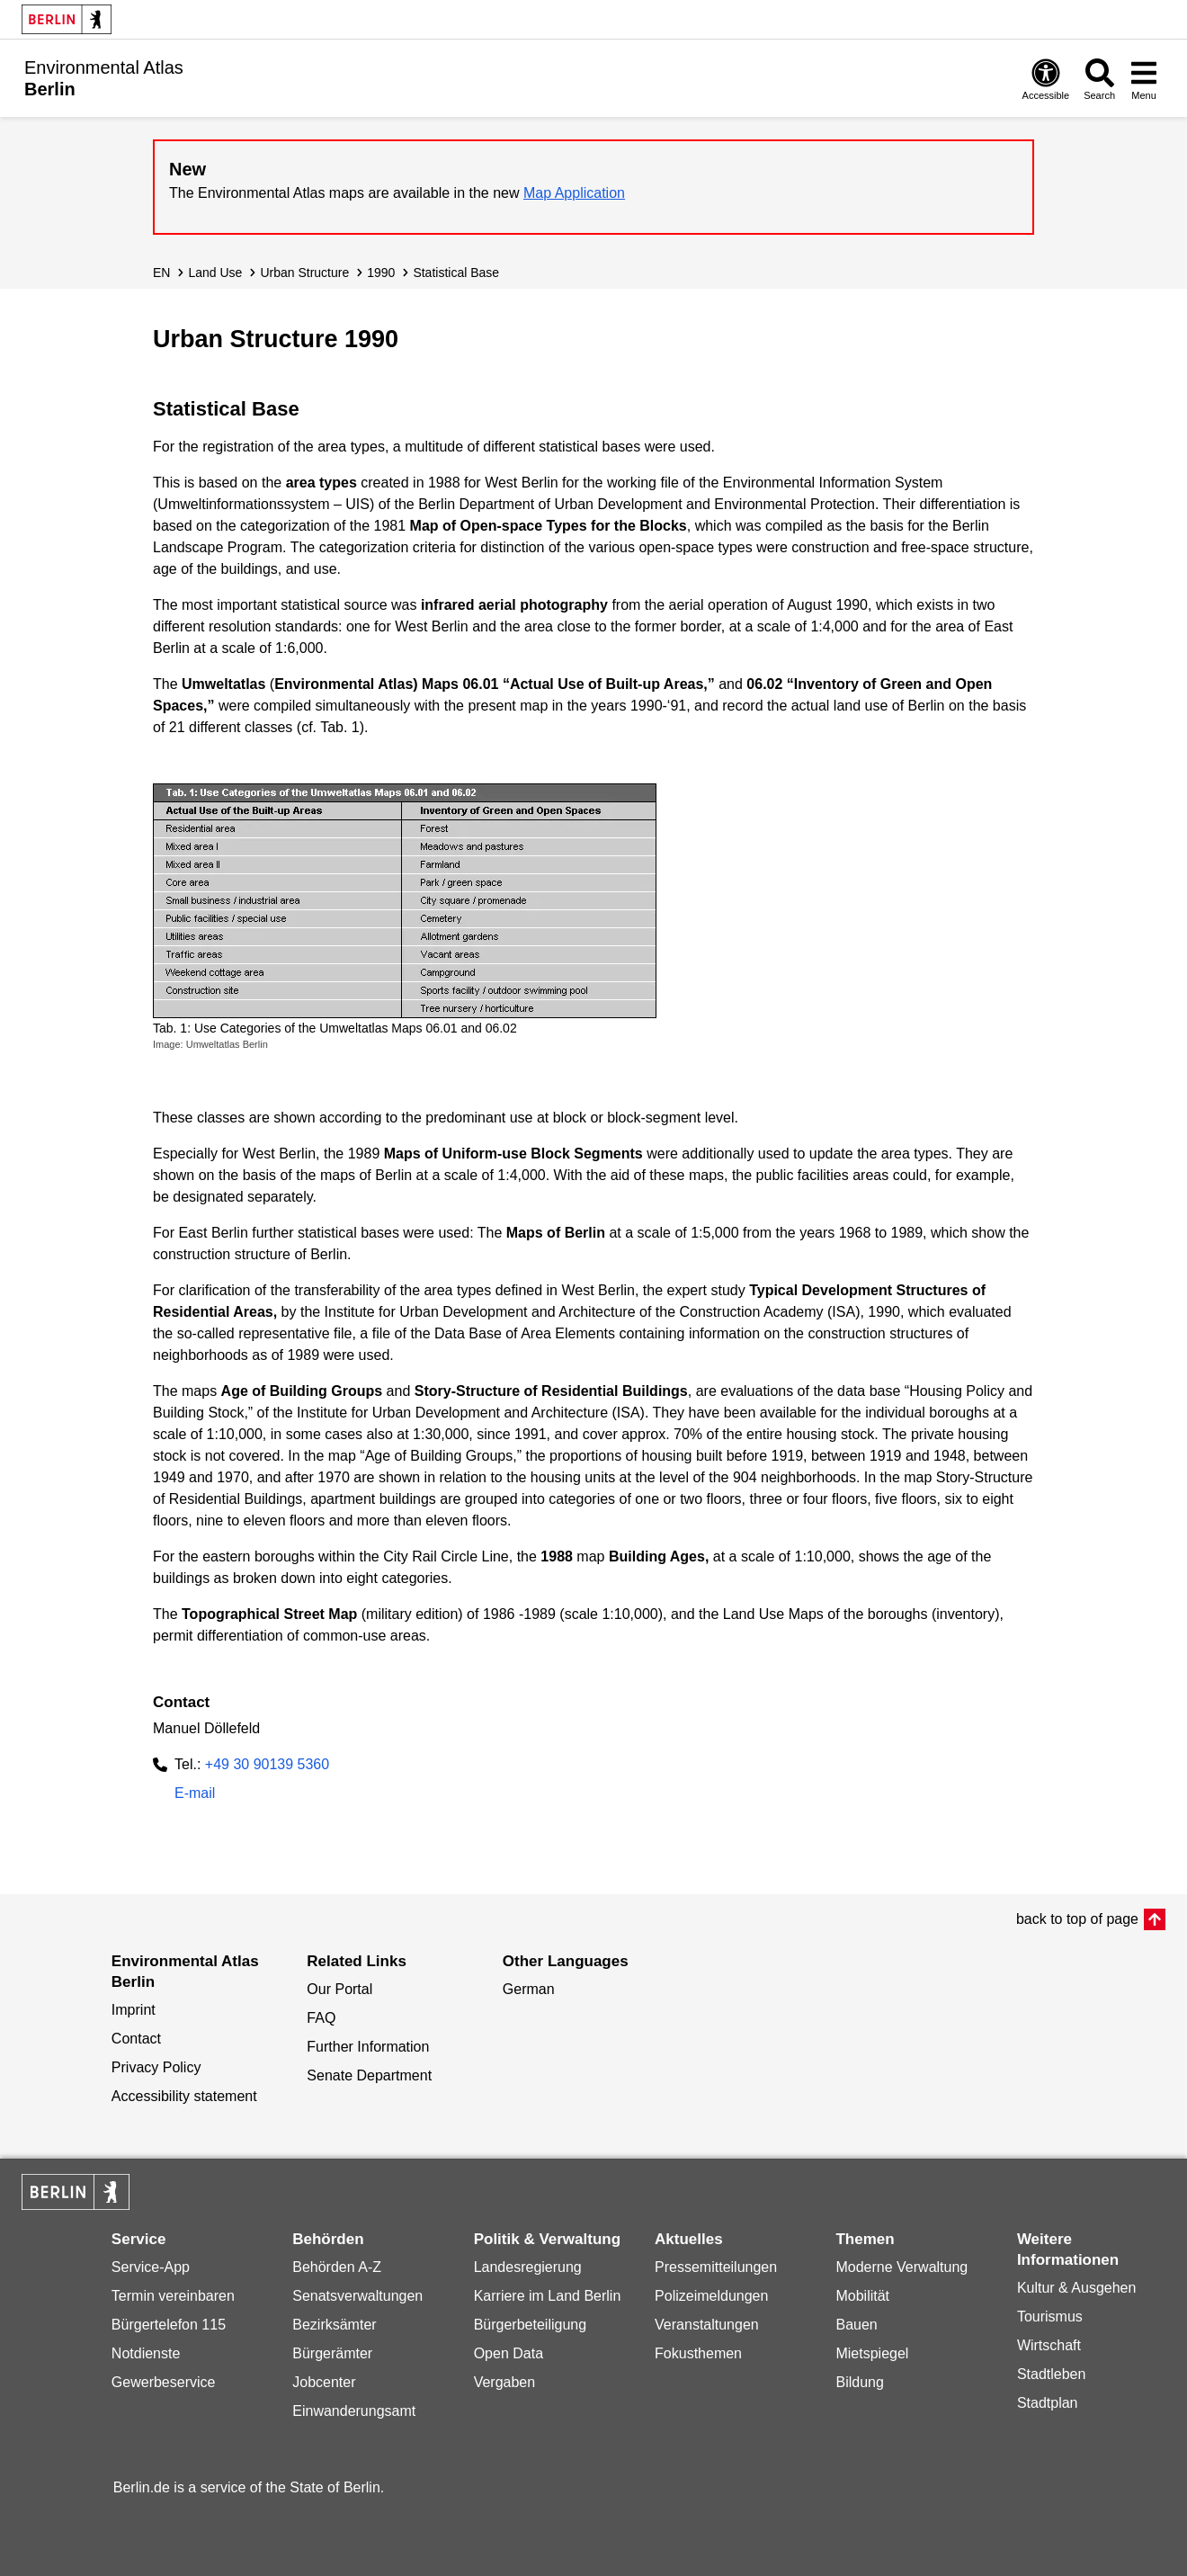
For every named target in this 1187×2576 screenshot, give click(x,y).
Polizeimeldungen (711, 2295)
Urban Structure (304, 272)
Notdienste (146, 2353)
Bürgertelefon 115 (169, 2324)
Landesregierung (528, 2267)
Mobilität (862, 2295)
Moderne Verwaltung (901, 2267)
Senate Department (369, 2075)
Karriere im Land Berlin (547, 2295)
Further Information (368, 2046)
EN (161, 272)
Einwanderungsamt (353, 2411)
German (529, 1989)
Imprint (134, 2009)
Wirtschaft (1049, 2345)
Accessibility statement (184, 2096)
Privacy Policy (156, 2067)
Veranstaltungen (707, 2324)
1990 (381, 272)
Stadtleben (1051, 2374)
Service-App (151, 2267)
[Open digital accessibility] (1046, 79)
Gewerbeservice (164, 2382)
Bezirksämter (334, 2324)
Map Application (574, 193)
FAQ (321, 2018)
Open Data (508, 2353)
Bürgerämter (332, 2353)
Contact (136, 2038)
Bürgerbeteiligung (530, 2324)
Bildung (859, 2382)
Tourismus (1050, 2316)
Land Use (215, 272)
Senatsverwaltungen (357, 2295)
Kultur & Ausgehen (1077, 2287)
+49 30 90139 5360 (267, 1764)
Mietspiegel (871, 2353)
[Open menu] (1143, 79)
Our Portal (339, 1989)
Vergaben (505, 2382)
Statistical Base (456, 272)
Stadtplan (1047, 2403)
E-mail (194, 1794)
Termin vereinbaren (173, 2295)
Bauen (856, 2324)
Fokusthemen (698, 2353)
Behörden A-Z (336, 2267)
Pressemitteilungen (716, 2267)
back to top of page (1077, 1919)
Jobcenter (323, 2382)
